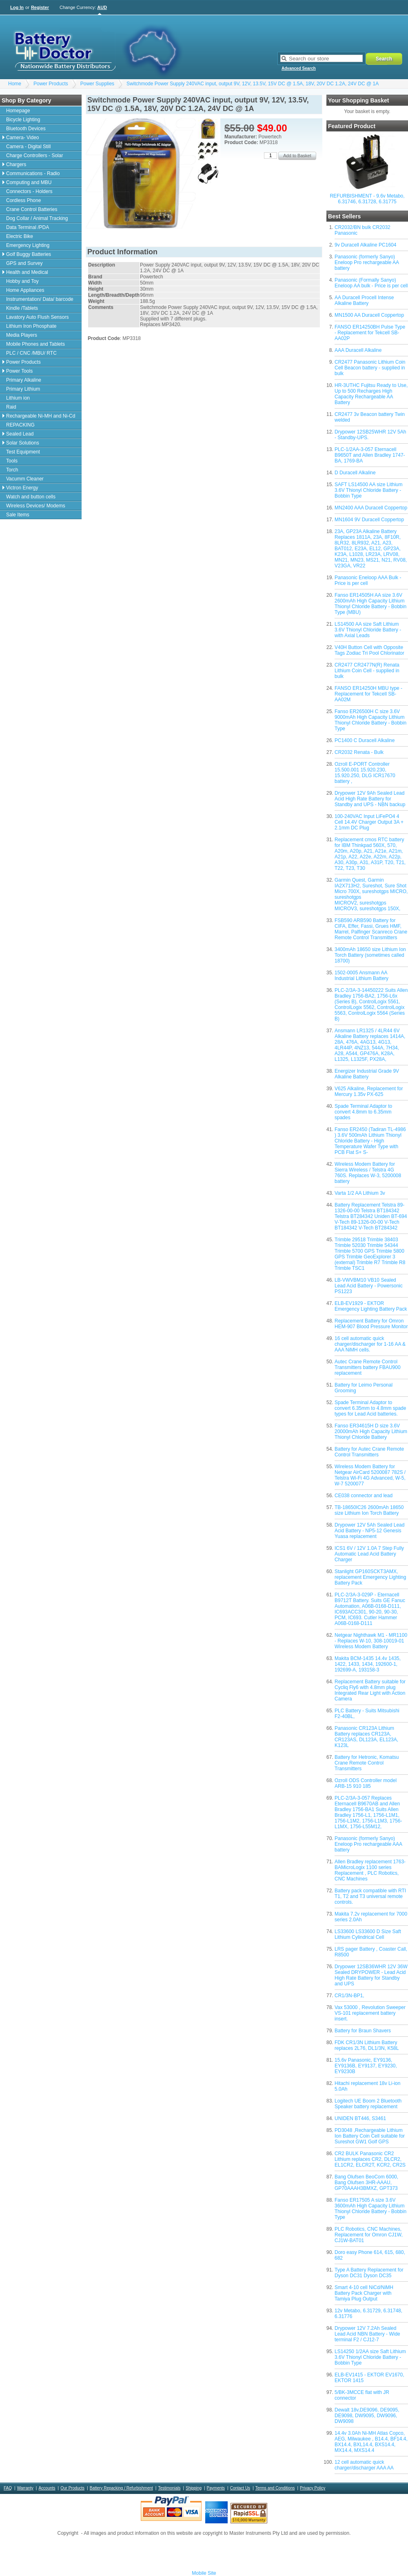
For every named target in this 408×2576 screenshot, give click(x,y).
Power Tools (19, 371)
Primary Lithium (23, 389)
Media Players (21, 335)
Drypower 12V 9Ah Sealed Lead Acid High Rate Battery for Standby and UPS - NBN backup (370, 798)
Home (14, 84)
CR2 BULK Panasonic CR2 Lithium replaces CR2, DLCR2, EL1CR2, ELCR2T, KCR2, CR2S (370, 2159)
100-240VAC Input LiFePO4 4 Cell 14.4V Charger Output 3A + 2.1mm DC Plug (369, 822)
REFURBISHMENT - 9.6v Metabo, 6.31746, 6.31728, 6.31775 (367, 198)
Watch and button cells (30, 497)
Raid (11, 407)
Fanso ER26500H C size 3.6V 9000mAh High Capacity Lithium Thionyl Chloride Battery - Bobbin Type (370, 720)
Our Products (72, 2488)
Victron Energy (22, 488)
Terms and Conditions (275, 2488)
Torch (12, 470)
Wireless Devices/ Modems (35, 506)
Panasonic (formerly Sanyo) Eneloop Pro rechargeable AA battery (367, 262)
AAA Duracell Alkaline (358, 350)
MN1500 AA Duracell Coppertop (369, 315)
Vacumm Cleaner (25, 479)
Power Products (50, 84)
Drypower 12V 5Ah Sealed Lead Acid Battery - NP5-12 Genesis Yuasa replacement (369, 1530)
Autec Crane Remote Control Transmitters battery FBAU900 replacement (368, 1367)
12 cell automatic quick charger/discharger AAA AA (364, 2465)
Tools (12, 461)
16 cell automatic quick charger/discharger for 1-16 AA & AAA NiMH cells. (370, 1344)
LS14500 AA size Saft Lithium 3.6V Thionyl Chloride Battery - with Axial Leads (368, 629)
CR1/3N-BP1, (349, 1995)
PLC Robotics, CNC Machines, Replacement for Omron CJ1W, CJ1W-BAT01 (369, 2234)
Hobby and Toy (22, 281)
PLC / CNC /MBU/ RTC (31, 353)
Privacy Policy (312, 2488)
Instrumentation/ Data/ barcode (39, 299)
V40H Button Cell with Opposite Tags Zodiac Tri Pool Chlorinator (369, 650)
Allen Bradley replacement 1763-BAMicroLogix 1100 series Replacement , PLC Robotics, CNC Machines (370, 1870)
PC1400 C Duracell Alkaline (365, 740)
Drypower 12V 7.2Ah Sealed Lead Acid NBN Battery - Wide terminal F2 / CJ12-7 (367, 2334)
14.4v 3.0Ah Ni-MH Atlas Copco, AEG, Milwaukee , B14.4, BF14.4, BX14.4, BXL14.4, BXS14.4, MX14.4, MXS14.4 (371, 2441)
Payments (216, 2488)
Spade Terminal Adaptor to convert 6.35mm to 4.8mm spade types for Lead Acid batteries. (370, 1408)
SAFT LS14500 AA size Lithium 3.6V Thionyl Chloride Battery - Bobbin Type (369, 490)
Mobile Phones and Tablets (35, 344)
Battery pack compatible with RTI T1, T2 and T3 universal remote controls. (370, 1896)
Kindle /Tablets (22, 308)
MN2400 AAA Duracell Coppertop (371, 508)
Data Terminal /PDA (27, 227)
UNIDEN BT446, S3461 (360, 2118)
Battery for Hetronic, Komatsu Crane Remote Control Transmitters (367, 1762)
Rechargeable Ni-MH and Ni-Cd (40, 416)
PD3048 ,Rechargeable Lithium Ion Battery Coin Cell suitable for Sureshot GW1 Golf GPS (370, 2136)
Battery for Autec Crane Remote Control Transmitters (369, 1452)
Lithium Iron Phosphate (31, 326)
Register (40, 7)
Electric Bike (19, 236)
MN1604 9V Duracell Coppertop (369, 519)
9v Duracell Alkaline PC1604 (365, 245)
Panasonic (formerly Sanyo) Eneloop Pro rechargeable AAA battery (368, 1844)
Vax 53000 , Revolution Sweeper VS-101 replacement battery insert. (370, 2013)
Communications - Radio (33, 173)
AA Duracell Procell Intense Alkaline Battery (364, 300)
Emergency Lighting (27, 245)
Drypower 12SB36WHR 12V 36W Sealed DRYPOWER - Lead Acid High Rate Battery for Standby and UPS (371, 1975)
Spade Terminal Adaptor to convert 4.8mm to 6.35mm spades (363, 1111)
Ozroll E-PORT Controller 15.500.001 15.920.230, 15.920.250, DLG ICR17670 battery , (365, 772)
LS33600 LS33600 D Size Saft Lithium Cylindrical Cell (368, 1934)
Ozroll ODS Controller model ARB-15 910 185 (366, 1783)
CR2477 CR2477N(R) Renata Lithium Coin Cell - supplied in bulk (367, 670)
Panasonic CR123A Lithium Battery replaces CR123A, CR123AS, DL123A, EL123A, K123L (366, 1736)
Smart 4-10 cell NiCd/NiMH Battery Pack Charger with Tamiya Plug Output (364, 2293)
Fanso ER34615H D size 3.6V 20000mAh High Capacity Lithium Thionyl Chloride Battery (371, 1431)
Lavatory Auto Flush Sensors (37, 317)
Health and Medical (27, 272)
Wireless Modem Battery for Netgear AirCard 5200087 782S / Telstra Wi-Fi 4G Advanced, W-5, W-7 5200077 (370, 1475)
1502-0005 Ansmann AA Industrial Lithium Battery (361, 975)
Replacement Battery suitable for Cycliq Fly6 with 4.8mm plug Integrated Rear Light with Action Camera (370, 1690)
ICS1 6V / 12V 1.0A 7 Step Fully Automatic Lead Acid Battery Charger (369, 1553)
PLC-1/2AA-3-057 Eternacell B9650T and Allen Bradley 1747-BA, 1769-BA (370, 455)
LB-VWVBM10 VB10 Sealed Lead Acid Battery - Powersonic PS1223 (369, 1285)
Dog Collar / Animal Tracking (37, 218)
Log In (17, 7)
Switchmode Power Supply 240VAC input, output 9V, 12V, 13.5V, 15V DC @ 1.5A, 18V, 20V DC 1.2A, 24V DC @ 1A (252, 84)
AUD (102, 7)
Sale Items (17, 515)
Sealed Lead (19, 434)
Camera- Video (22, 137)
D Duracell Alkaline (355, 473)
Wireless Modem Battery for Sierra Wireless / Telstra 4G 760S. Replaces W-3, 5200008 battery (368, 1172)
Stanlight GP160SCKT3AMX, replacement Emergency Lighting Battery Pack (370, 1577)
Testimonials (169, 2488)
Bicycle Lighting (23, 119)
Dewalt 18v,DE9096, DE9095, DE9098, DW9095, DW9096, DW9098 (367, 2415)
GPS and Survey (24, 263)
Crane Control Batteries (31, 209)
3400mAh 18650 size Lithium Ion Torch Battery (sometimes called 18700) (370, 955)
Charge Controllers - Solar (34, 155)
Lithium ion (18, 398)
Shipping (194, 2488)
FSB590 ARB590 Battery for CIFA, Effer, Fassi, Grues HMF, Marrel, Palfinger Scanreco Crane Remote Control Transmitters (371, 929)
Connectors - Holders (29, 191)
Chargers (16, 164)
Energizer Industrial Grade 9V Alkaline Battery (367, 1074)
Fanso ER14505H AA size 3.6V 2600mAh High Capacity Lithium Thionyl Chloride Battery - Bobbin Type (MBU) (370, 603)
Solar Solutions (22, 443)
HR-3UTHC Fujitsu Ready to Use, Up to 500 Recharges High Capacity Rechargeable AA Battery (371, 393)
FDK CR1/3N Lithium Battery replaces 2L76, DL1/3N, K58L (367, 2045)
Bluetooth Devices (26, 128)
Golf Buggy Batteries (28, 254)
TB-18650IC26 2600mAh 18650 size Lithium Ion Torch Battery (369, 1510)
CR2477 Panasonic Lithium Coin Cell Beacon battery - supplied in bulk (370, 367)
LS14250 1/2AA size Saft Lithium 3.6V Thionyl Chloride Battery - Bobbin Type (370, 2357)
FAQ (8, 2488)
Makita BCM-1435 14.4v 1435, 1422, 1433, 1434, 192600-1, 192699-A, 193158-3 (368, 1664)
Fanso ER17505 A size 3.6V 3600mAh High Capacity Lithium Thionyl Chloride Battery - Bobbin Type (370, 2208)
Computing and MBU (28, 182)
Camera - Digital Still (28, 146)
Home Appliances (25, 290)
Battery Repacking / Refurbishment (121, 2488)
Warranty (25, 2488)
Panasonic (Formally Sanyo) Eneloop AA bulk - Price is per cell (371, 283)
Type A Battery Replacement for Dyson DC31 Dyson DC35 (369, 2272)
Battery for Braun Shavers (363, 2031)
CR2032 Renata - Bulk (359, 752)
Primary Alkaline (23, 380)
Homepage (18, 110)
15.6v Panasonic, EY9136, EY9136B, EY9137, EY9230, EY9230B (366, 2065)
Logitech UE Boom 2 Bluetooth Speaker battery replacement (368, 2103)
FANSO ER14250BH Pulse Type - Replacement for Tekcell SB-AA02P (370, 332)
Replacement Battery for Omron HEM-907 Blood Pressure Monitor (371, 1323)
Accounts (46, 2488)
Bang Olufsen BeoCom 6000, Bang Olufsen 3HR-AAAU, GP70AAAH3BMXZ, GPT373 (366, 2182)
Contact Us (240, 2488)
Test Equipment (23, 452)
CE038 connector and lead (363, 1495)
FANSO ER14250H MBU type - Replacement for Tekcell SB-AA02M (368, 693)
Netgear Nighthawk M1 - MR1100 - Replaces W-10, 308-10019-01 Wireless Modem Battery (371, 1640)
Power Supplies (97, 84)
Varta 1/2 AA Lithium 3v (360, 1193)
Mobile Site (204, 2573)
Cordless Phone (23, 200)
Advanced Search (299, 68)
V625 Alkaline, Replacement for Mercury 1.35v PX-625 (369, 1091)
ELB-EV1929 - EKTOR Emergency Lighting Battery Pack (371, 1306)
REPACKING (20, 425)
